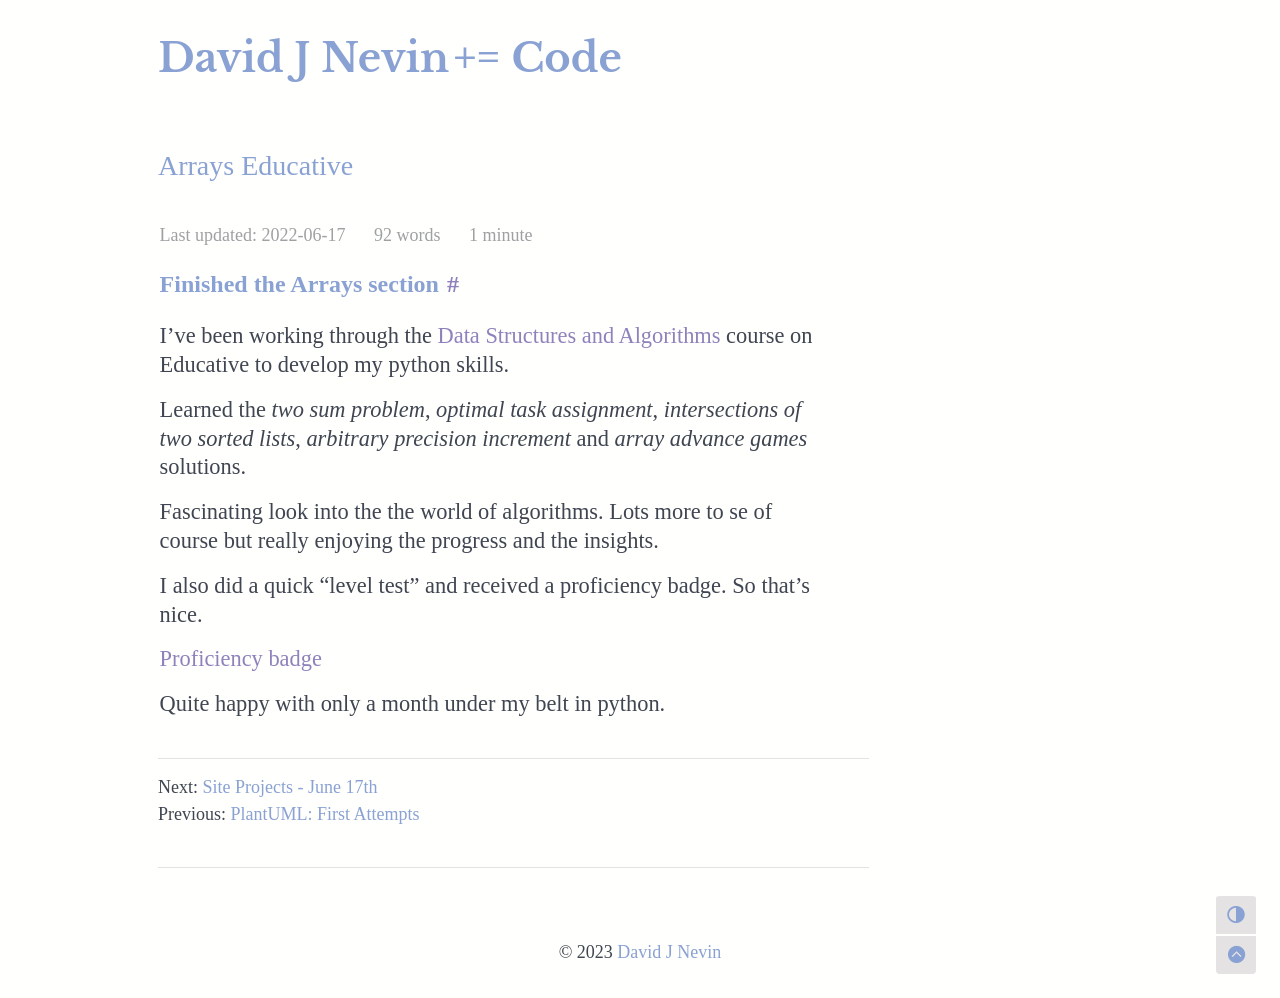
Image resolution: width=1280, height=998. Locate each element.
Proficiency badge (241, 658)
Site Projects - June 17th (290, 787)
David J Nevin (303, 58)
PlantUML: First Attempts (325, 814)
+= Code (538, 58)
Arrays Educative (255, 165)
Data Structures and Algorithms (579, 335)
